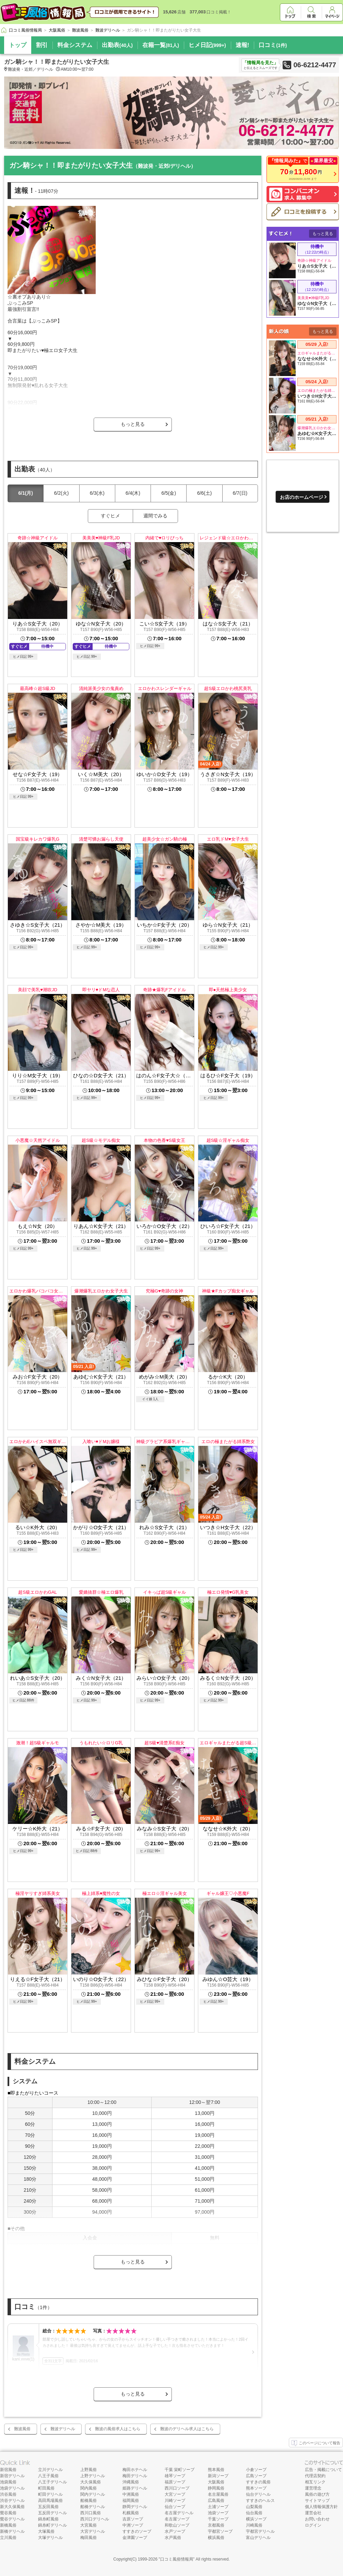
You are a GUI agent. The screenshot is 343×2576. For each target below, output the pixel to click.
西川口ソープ (177, 2488)
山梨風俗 (254, 2506)
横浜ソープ (256, 2519)
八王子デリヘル (52, 2482)
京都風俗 (216, 2525)
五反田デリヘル (52, 2512)
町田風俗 (46, 2488)
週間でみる (155, 515)
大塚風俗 (46, 2531)
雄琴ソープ (175, 2475)
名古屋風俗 (218, 2494)
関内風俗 (88, 2488)
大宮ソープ (175, 2494)
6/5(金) (168, 493)
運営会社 (313, 2512)
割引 (42, 45)
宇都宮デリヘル (260, 2531)
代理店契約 (315, 2475)
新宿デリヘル (12, 2475)
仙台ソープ (175, 2506)
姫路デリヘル (134, 2488)
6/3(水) (97, 493)
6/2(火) (61, 493)
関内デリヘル (92, 2494)
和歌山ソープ (177, 2525)
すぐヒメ (110, 515)
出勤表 (117, 45)
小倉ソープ (256, 2469)
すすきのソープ (136, 2531)
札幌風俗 (130, 2512)
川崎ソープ (175, 2500)
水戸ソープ (175, 2531)
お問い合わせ (317, 2519)
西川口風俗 (90, 2512)
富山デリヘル (258, 2537)
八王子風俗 (48, 2475)
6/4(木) (133, 493)
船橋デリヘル (92, 2506)
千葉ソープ (218, 2519)
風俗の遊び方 (317, 2494)
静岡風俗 (216, 2488)
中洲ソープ (132, 2525)
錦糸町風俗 (48, 2519)
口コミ (273, 45)
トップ (17, 45)
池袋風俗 (8, 2482)
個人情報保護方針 (321, 2506)
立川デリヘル (50, 2469)
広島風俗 (216, 2500)
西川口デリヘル (94, 2519)
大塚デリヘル (50, 2537)
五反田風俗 (48, 2506)
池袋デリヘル (12, 2488)
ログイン (313, 2525)
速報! (242, 45)
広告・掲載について (323, 2469)
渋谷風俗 (8, 2494)
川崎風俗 (254, 2525)
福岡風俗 (130, 2500)
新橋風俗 (8, 2525)
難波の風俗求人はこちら (117, 2428)
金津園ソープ (134, 2537)
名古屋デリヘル (179, 2512)
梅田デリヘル (134, 2475)
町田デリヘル (50, 2494)
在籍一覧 (160, 45)
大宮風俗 (88, 2525)
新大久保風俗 (12, 2506)
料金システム (74, 45)
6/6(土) (204, 493)
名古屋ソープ (177, 2519)
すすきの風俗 (258, 2482)
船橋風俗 (88, 2500)
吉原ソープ (132, 2519)
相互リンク (315, 2482)
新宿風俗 (8, 2469)
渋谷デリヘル (12, 2500)
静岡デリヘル (134, 2506)
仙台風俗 (254, 2512)
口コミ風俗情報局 (176, 2559)
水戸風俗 (173, 2537)
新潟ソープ (218, 2475)
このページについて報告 (316, 2443)
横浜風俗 (216, 2537)
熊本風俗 (216, 2469)
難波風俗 (22, 2428)
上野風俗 (88, 2469)
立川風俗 (8, 2537)
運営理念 (313, 2488)
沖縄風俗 (130, 2482)
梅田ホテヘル (134, 2469)
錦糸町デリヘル (52, 2525)
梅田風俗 (88, 2537)
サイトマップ (317, 2500)
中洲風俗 (130, 2494)
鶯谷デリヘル (12, 2519)
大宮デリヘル (92, 2531)
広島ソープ (256, 2475)
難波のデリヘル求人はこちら (187, 2428)
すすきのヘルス (260, 2500)
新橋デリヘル (12, 2531)
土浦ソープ (218, 2506)
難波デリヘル (62, 2428)
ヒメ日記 (207, 45)
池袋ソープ (218, 2512)
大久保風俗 (90, 2482)
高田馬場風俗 (50, 2500)
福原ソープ (175, 2482)
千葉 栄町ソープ (179, 2469)
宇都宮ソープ (220, 2531)
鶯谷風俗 (8, 2512)
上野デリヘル (92, 2475)
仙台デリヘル (258, 2494)
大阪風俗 (216, 2482)
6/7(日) (240, 493)
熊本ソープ (256, 2488)
